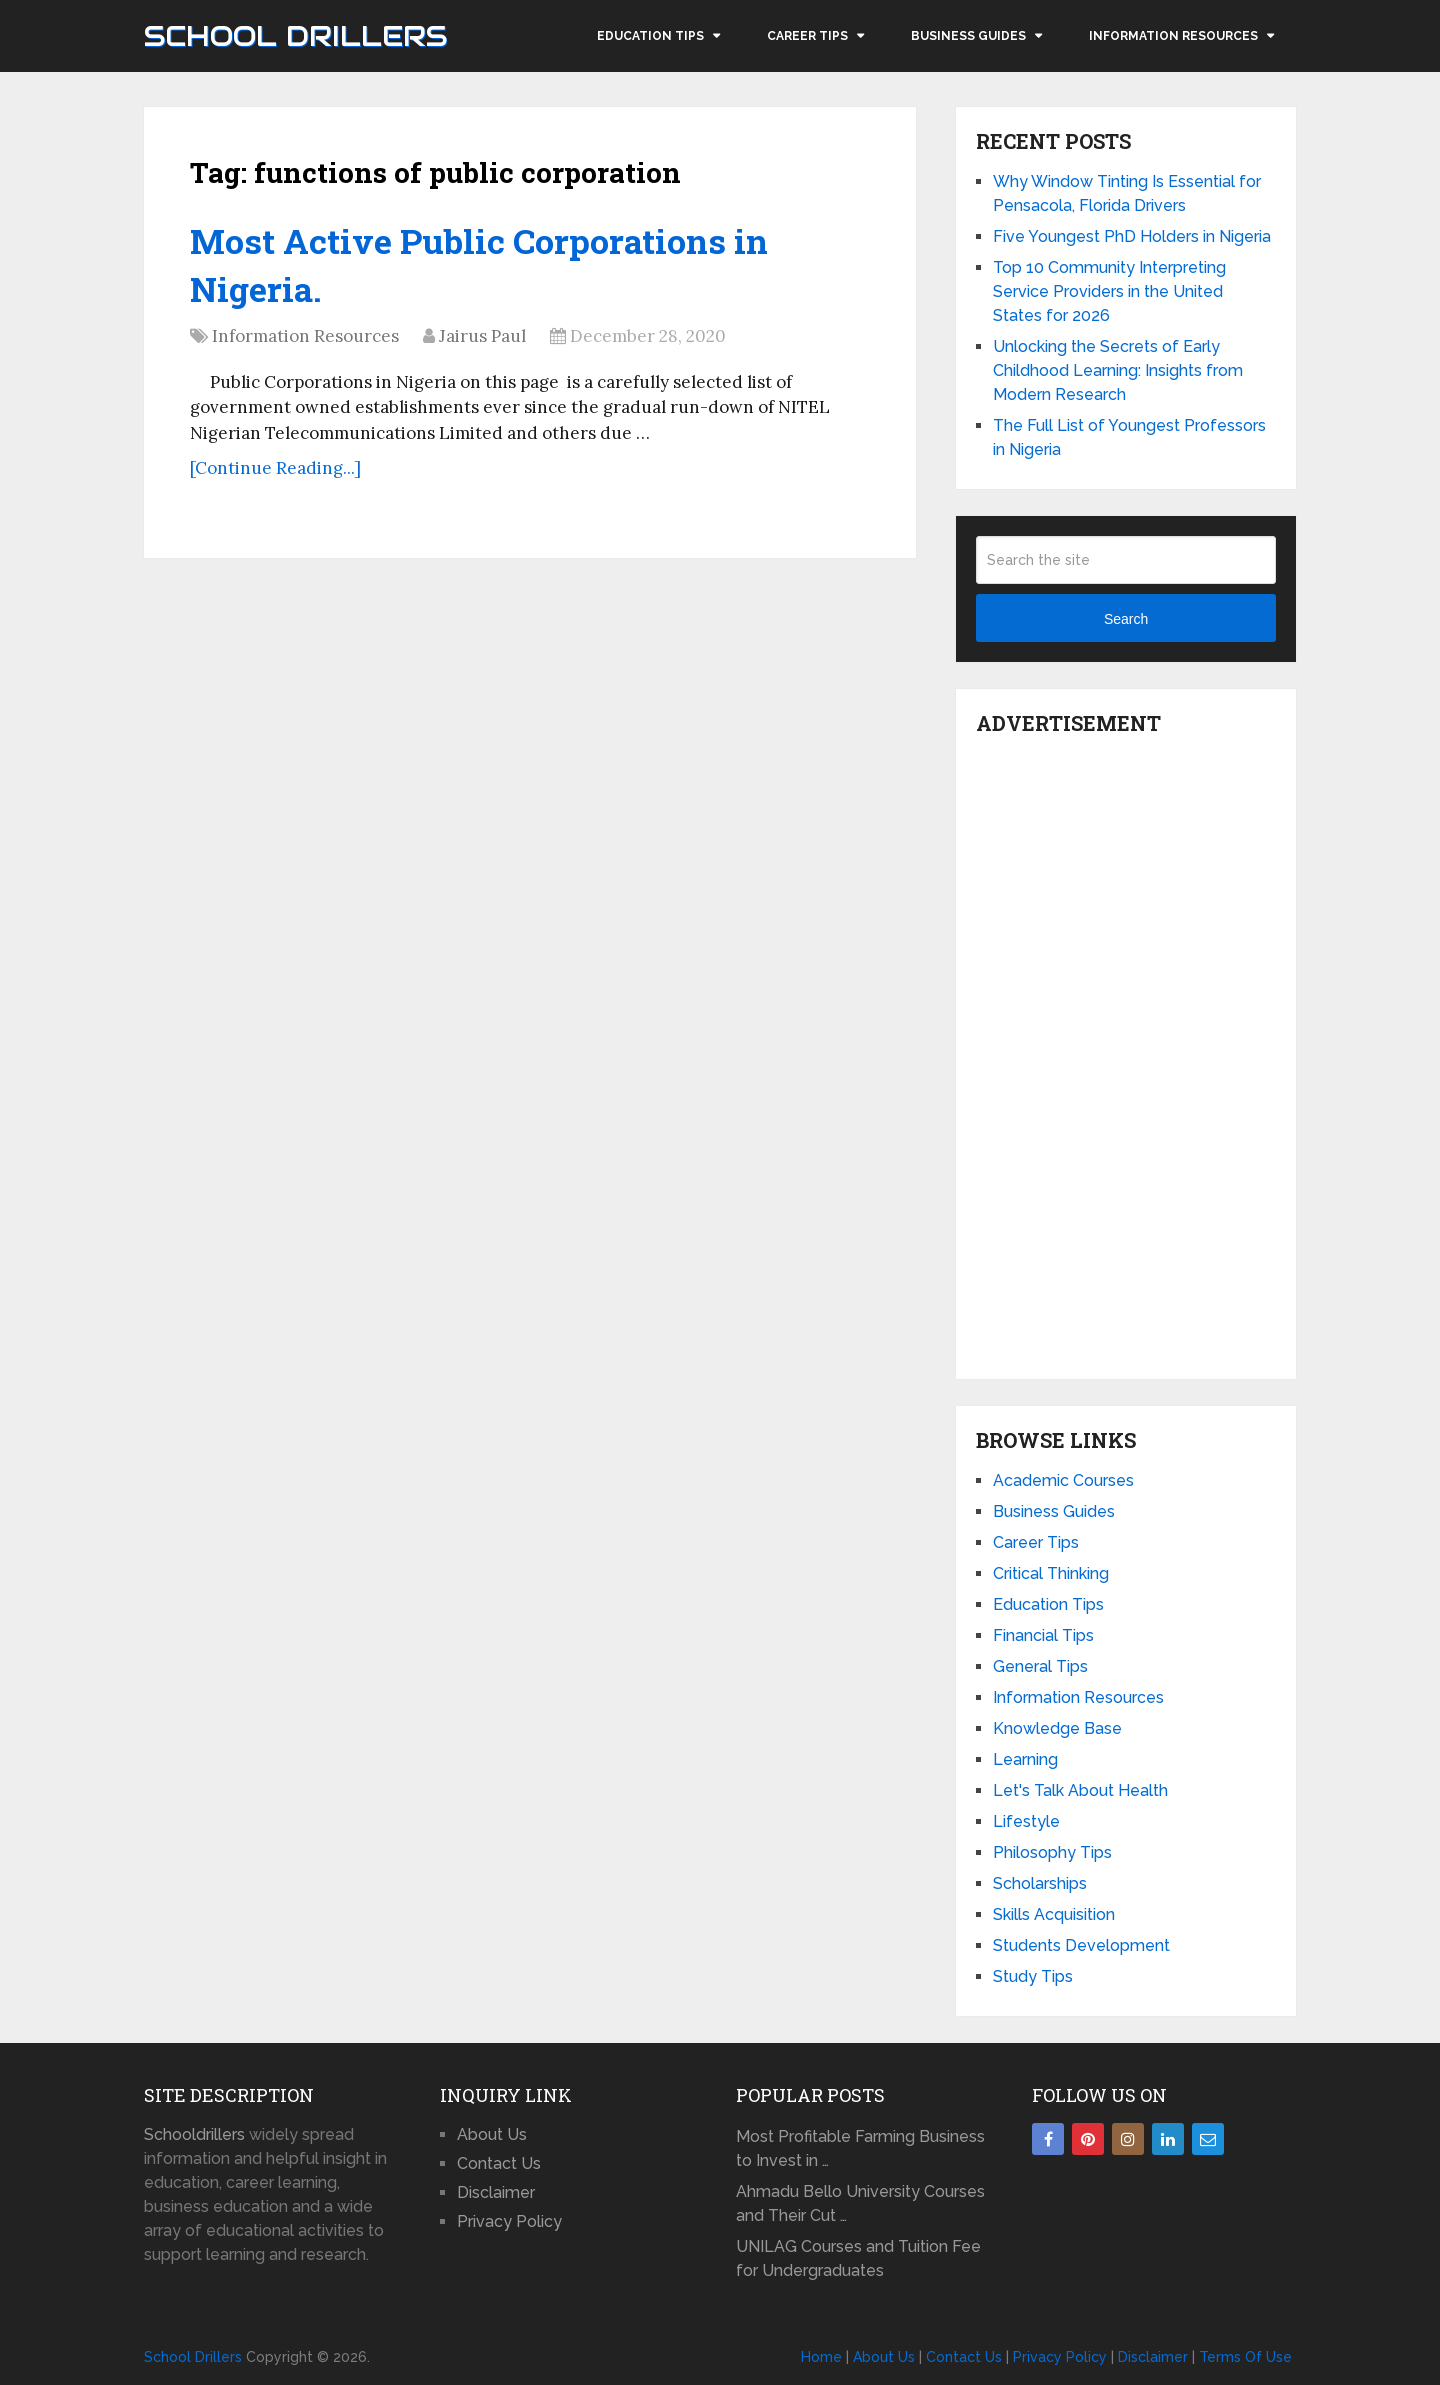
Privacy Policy (509, 2221)
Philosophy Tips (1052, 1852)
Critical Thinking (1051, 1573)
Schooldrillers (194, 2134)
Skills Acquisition (1054, 1914)
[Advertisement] (1126, 1052)
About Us (492, 2134)
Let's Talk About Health (1080, 1790)
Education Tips (650, 36)
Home (821, 2357)
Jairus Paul (482, 336)
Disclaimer (496, 2192)
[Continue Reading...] (275, 468)
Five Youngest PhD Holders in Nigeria (1132, 236)
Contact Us (499, 2163)
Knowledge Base (1057, 1728)
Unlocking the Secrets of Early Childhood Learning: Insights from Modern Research (1118, 370)
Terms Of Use (1245, 2357)
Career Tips (807, 36)
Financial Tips (1043, 1635)
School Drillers (295, 36)
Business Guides (968, 36)
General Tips (1040, 1666)
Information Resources (1173, 36)
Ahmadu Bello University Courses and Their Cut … (860, 2203)
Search (1126, 619)
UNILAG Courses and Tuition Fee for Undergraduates (858, 2258)
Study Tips (1033, 1976)
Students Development (1081, 1945)
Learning (1025, 1759)
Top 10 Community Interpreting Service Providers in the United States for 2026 (1109, 291)
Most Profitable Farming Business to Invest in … (860, 2148)
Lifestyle (1026, 1821)
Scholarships (1040, 1883)
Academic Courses (1063, 1480)
